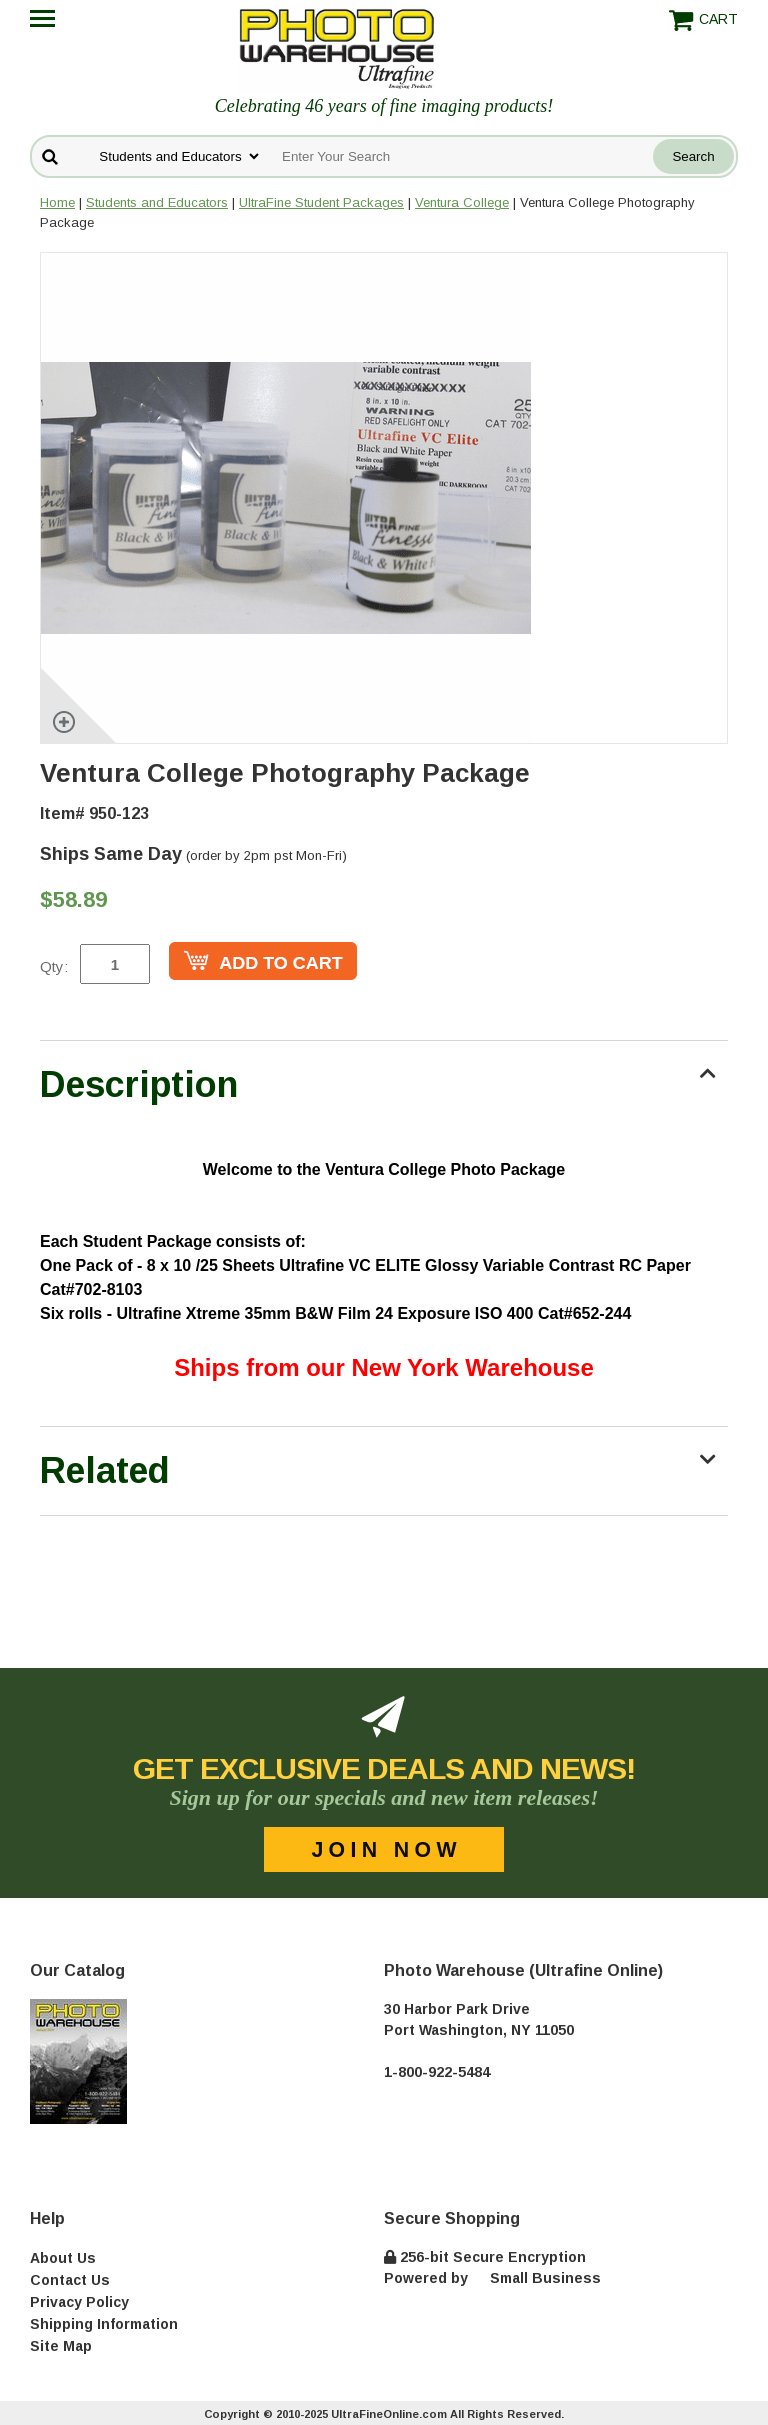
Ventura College (462, 202)
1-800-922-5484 (437, 2072)
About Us (63, 2258)
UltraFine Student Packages (321, 202)
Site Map (61, 2346)
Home (57, 202)
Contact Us (70, 2280)
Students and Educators (157, 202)
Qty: (54, 966)
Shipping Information (104, 2324)
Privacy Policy (79, 2302)
